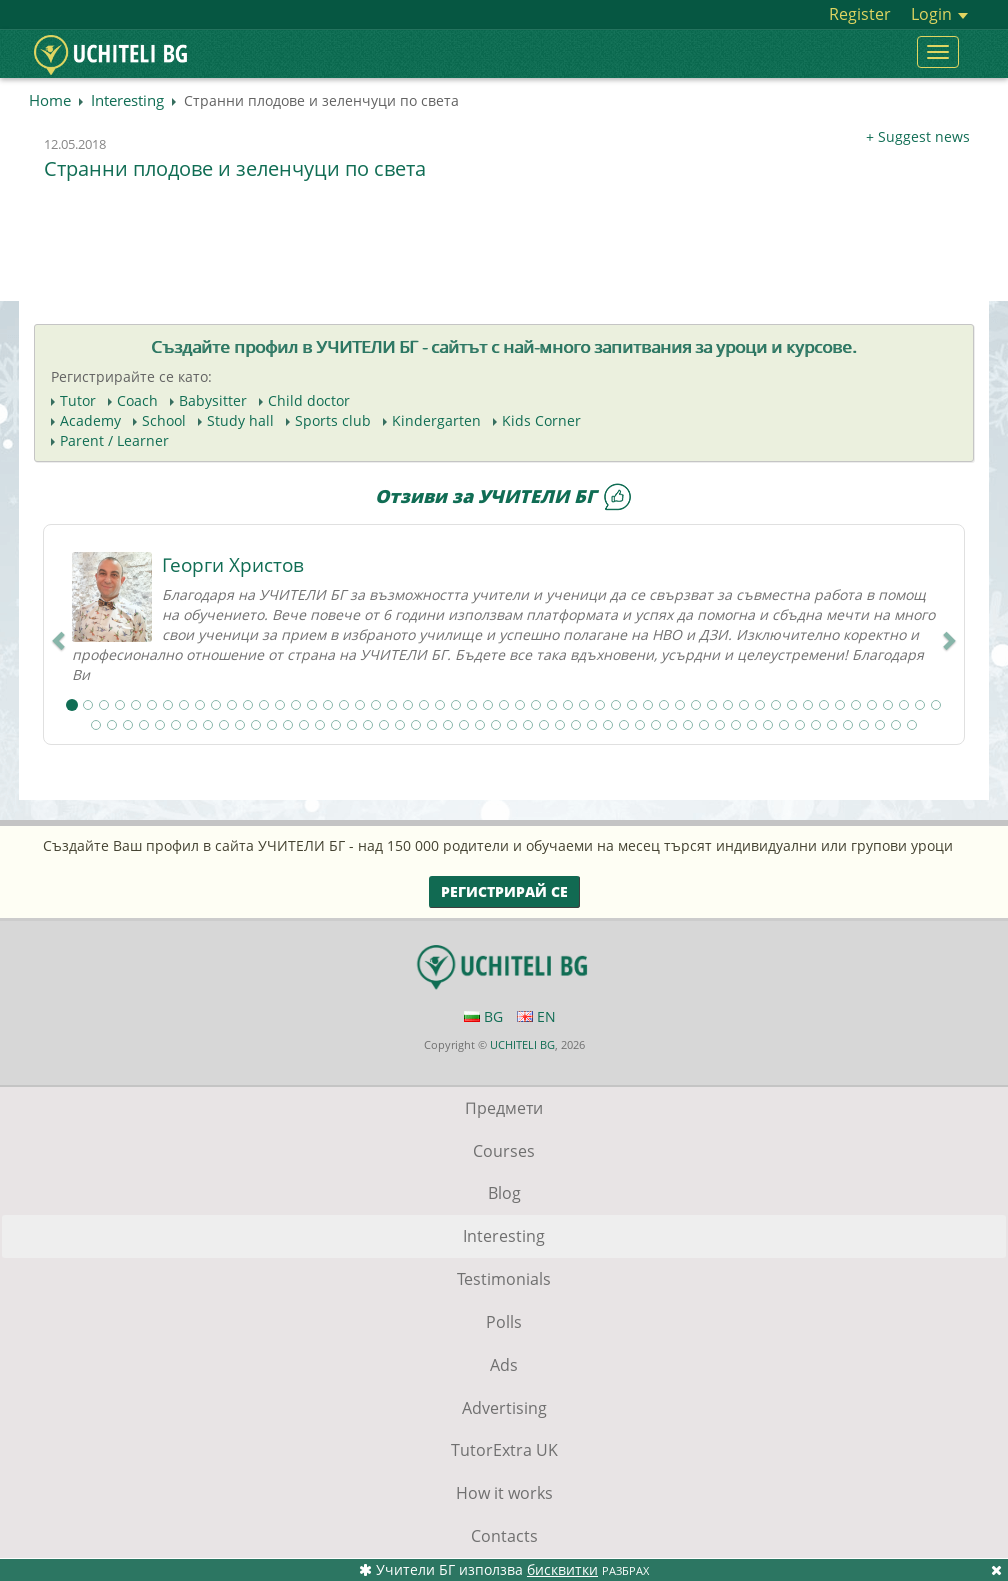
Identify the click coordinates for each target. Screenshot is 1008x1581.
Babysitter (213, 400)
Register (860, 14)
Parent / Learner (114, 440)
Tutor (78, 400)
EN (536, 1016)
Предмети (504, 1108)
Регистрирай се (504, 891)
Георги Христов (233, 565)
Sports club (333, 420)
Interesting (127, 100)
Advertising (504, 1408)
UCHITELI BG (522, 1044)
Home (50, 100)
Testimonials (504, 1279)
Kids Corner (541, 420)
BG (483, 1016)
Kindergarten (436, 420)
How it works (504, 1493)
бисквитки (562, 1569)
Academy (90, 420)
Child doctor (309, 400)
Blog (504, 1193)
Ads (504, 1365)
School (164, 420)
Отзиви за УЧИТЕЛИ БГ (504, 496)
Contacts (504, 1536)
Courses (504, 1151)
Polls (504, 1322)
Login (939, 14)
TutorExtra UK (504, 1450)
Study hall (240, 420)
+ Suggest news (918, 136)
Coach (137, 400)
